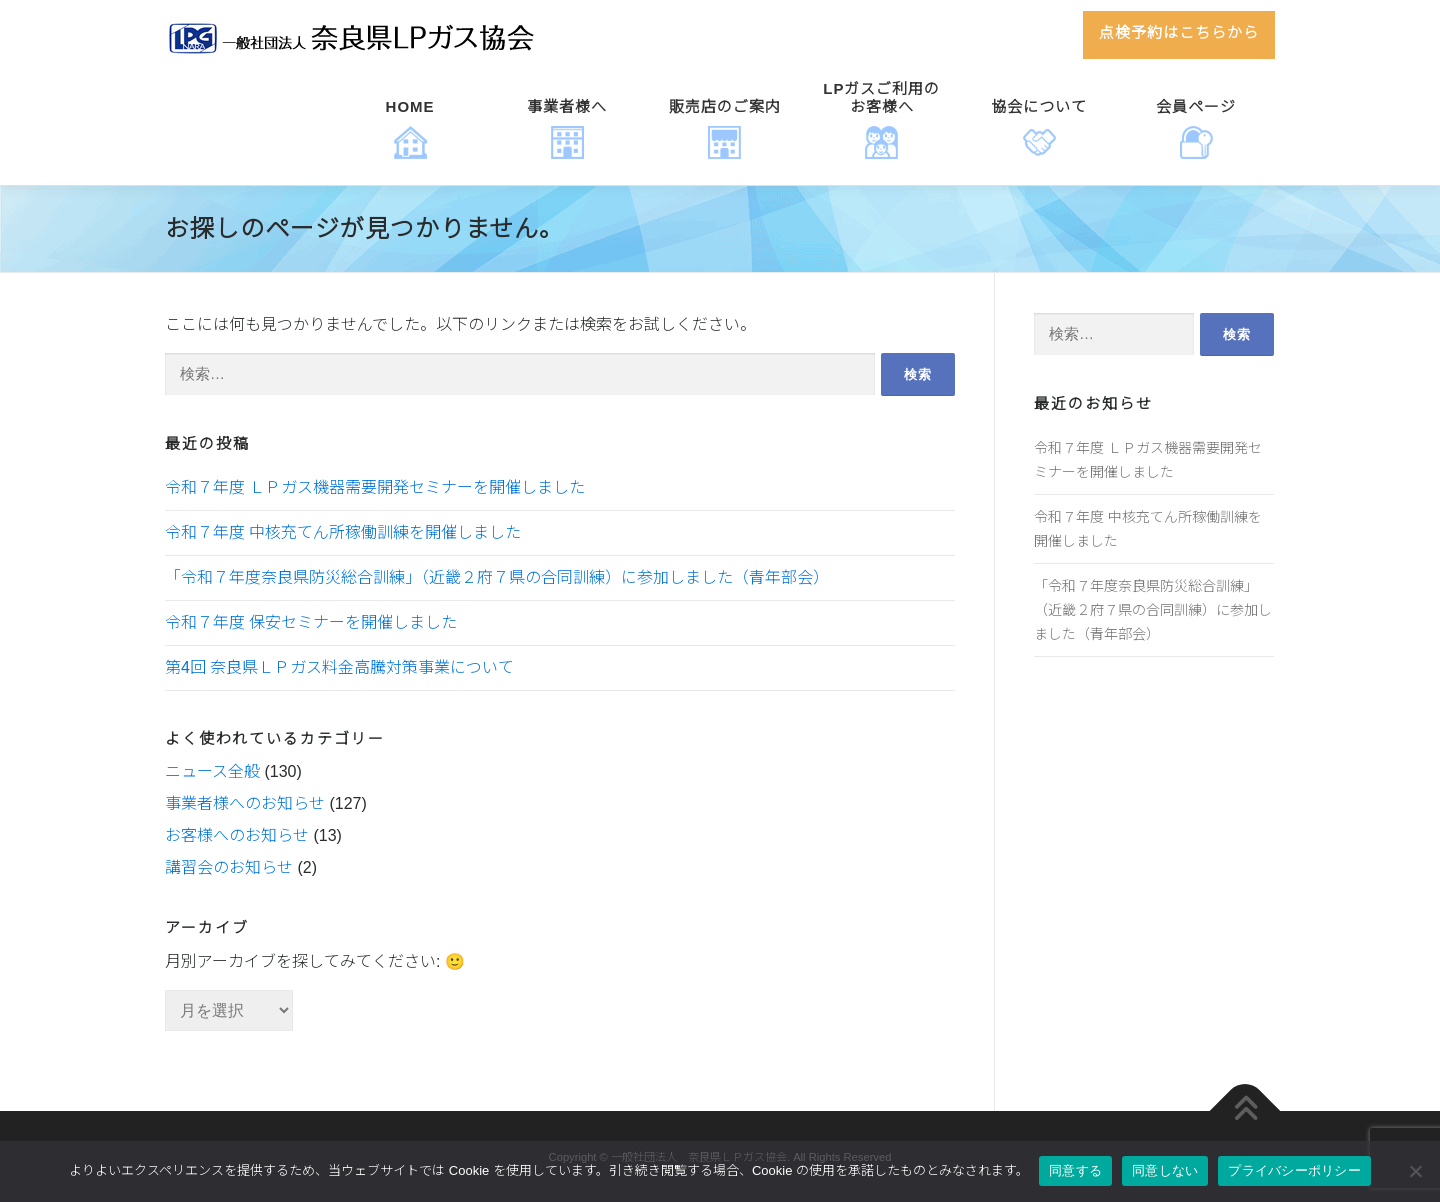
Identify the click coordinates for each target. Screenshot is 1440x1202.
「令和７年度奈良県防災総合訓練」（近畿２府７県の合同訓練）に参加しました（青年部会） (497, 577)
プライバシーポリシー (1294, 1170)
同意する (1075, 1170)
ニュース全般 (212, 771)
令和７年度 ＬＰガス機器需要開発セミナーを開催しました (375, 487)
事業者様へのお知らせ (245, 803)
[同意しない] (1415, 1171)
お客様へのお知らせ (237, 835)
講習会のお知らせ (229, 867)
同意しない (1165, 1170)
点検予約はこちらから (1179, 32)
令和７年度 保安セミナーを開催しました (311, 622)
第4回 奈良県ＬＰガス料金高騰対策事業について (339, 667)
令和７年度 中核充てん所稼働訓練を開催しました (343, 532)
